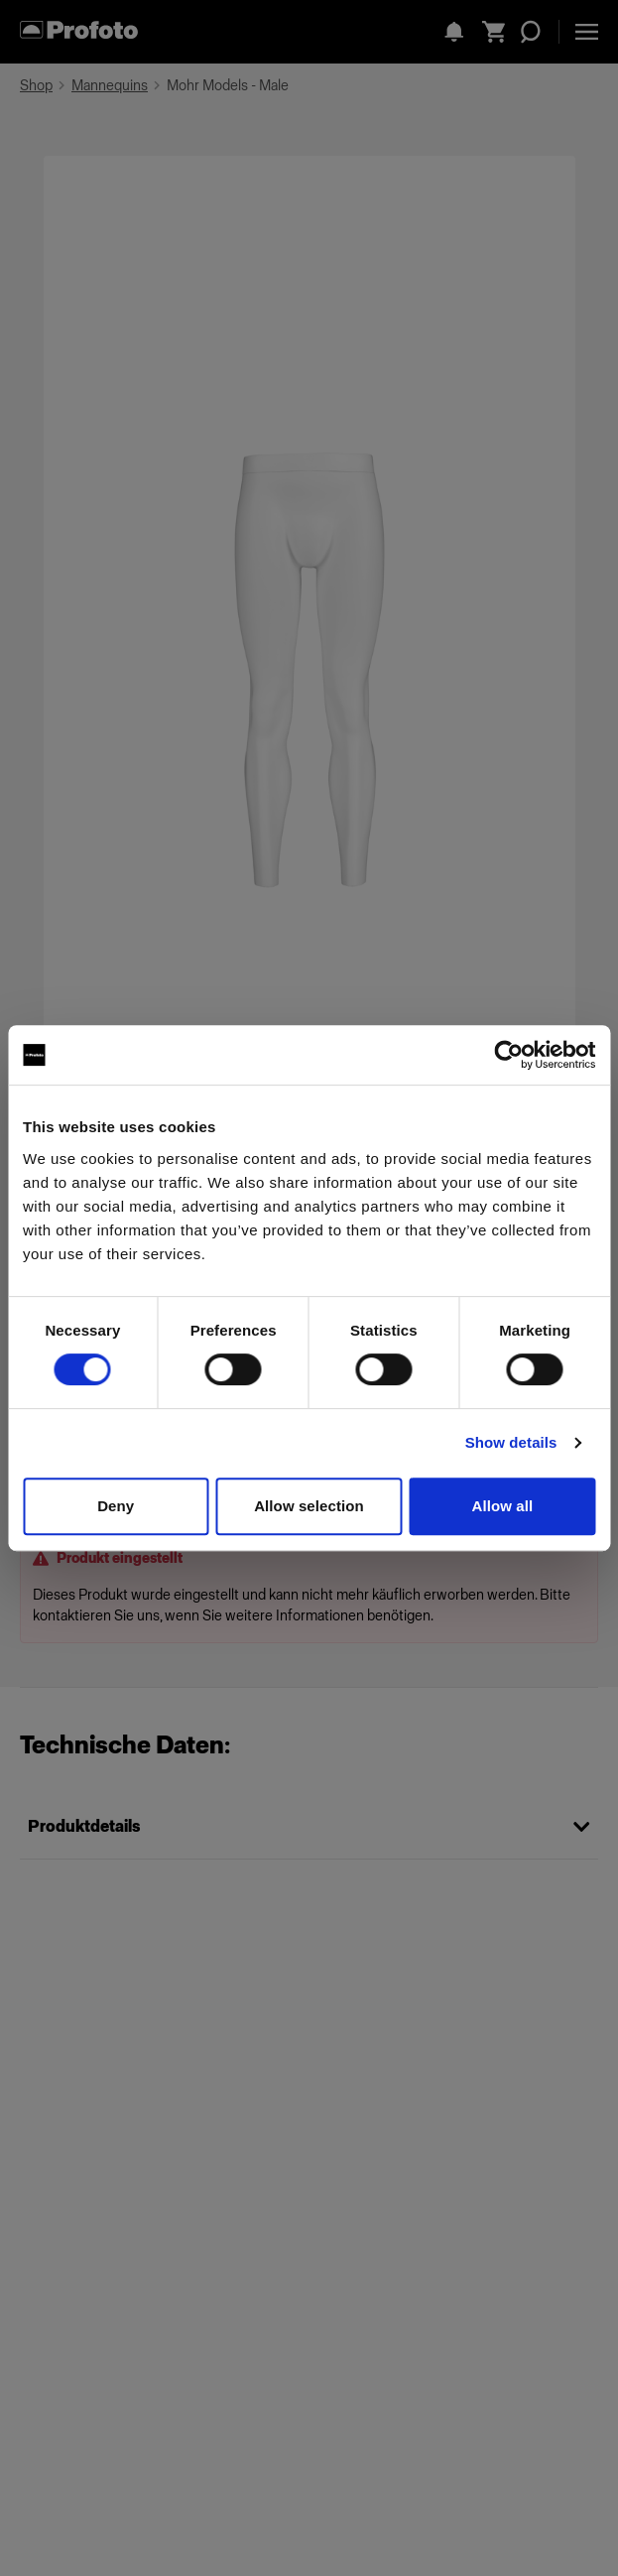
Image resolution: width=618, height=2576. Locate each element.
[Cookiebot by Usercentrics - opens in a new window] (508, 1055)
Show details (511, 1442)
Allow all (502, 1505)
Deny (115, 1505)
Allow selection (309, 1505)
